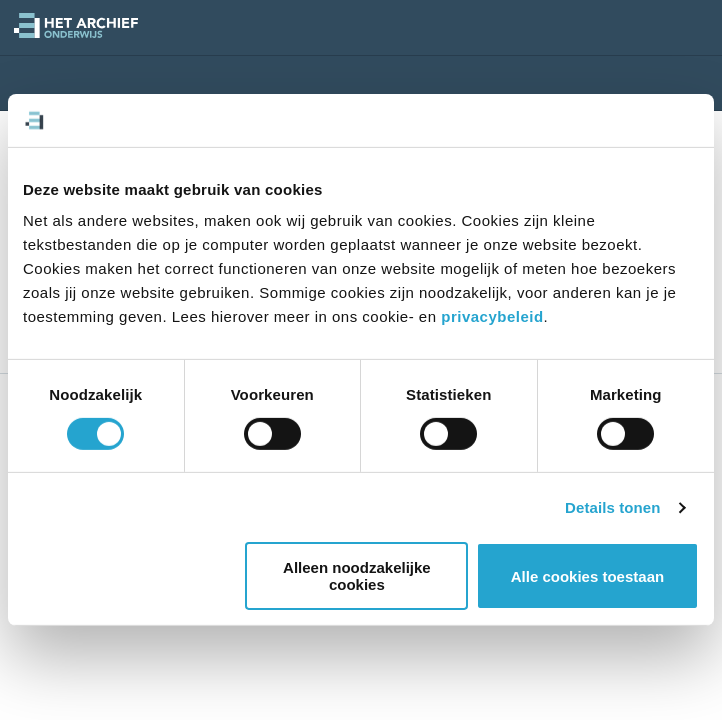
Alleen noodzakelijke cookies (359, 576)
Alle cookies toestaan (587, 576)
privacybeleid (492, 316)
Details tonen (612, 507)
